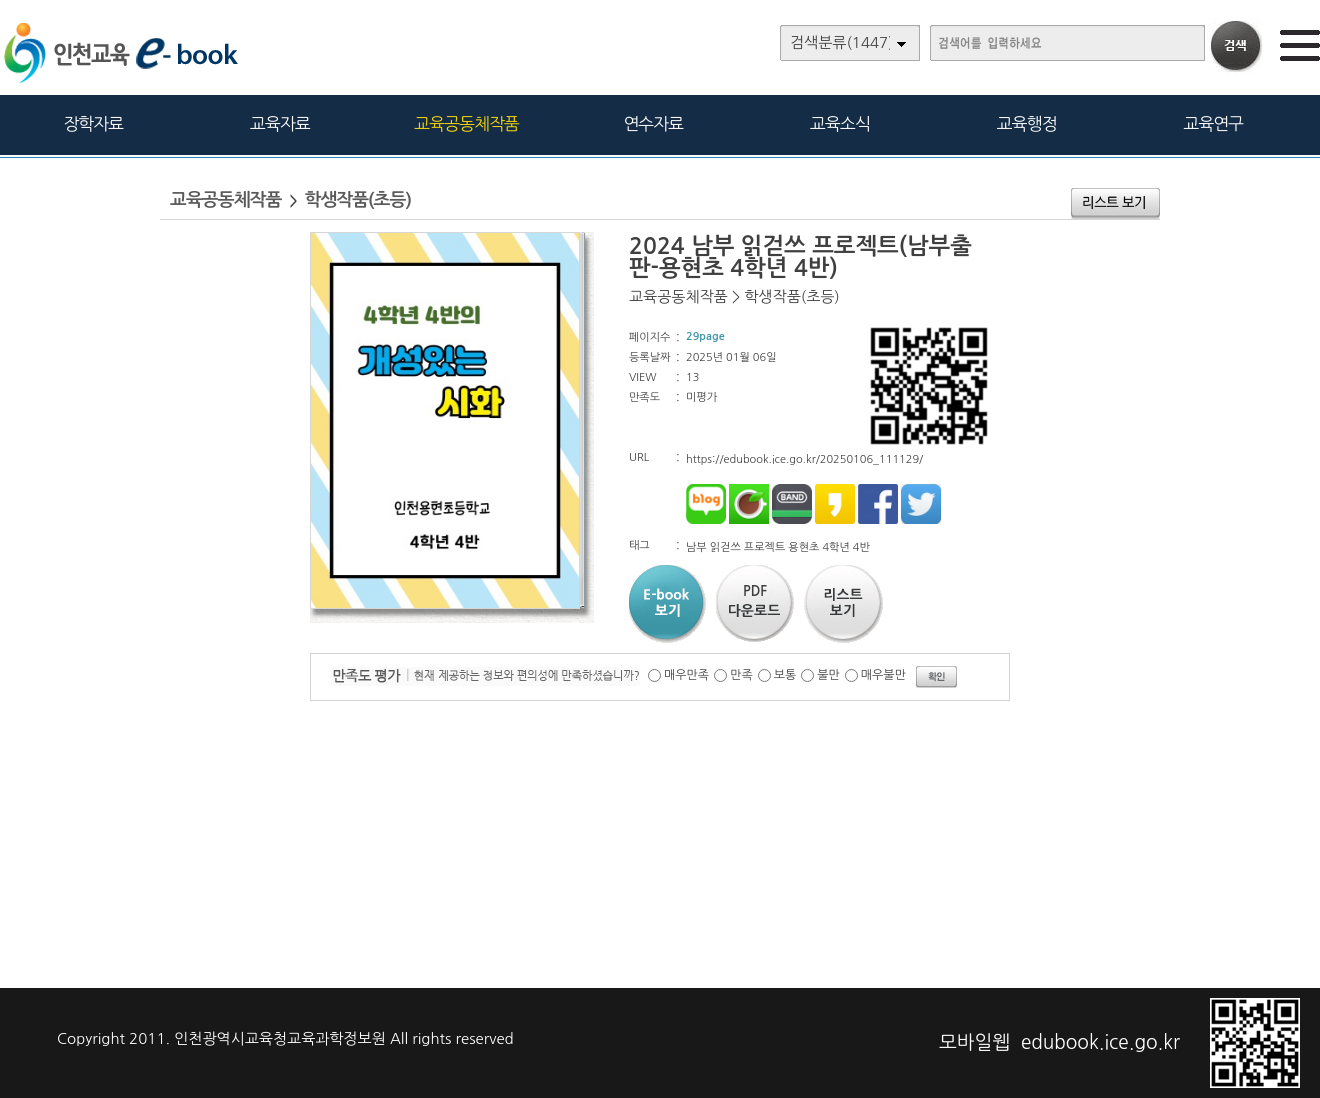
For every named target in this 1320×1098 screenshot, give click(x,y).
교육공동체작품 (466, 123)
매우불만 (883, 675)
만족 (741, 675)
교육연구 (1213, 123)
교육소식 (840, 123)
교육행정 (1027, 123)
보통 (785, 675)
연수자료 (653, 123)
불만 (828, 675)
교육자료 (280, 123)
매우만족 (686, 675)
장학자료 (93, 123)
